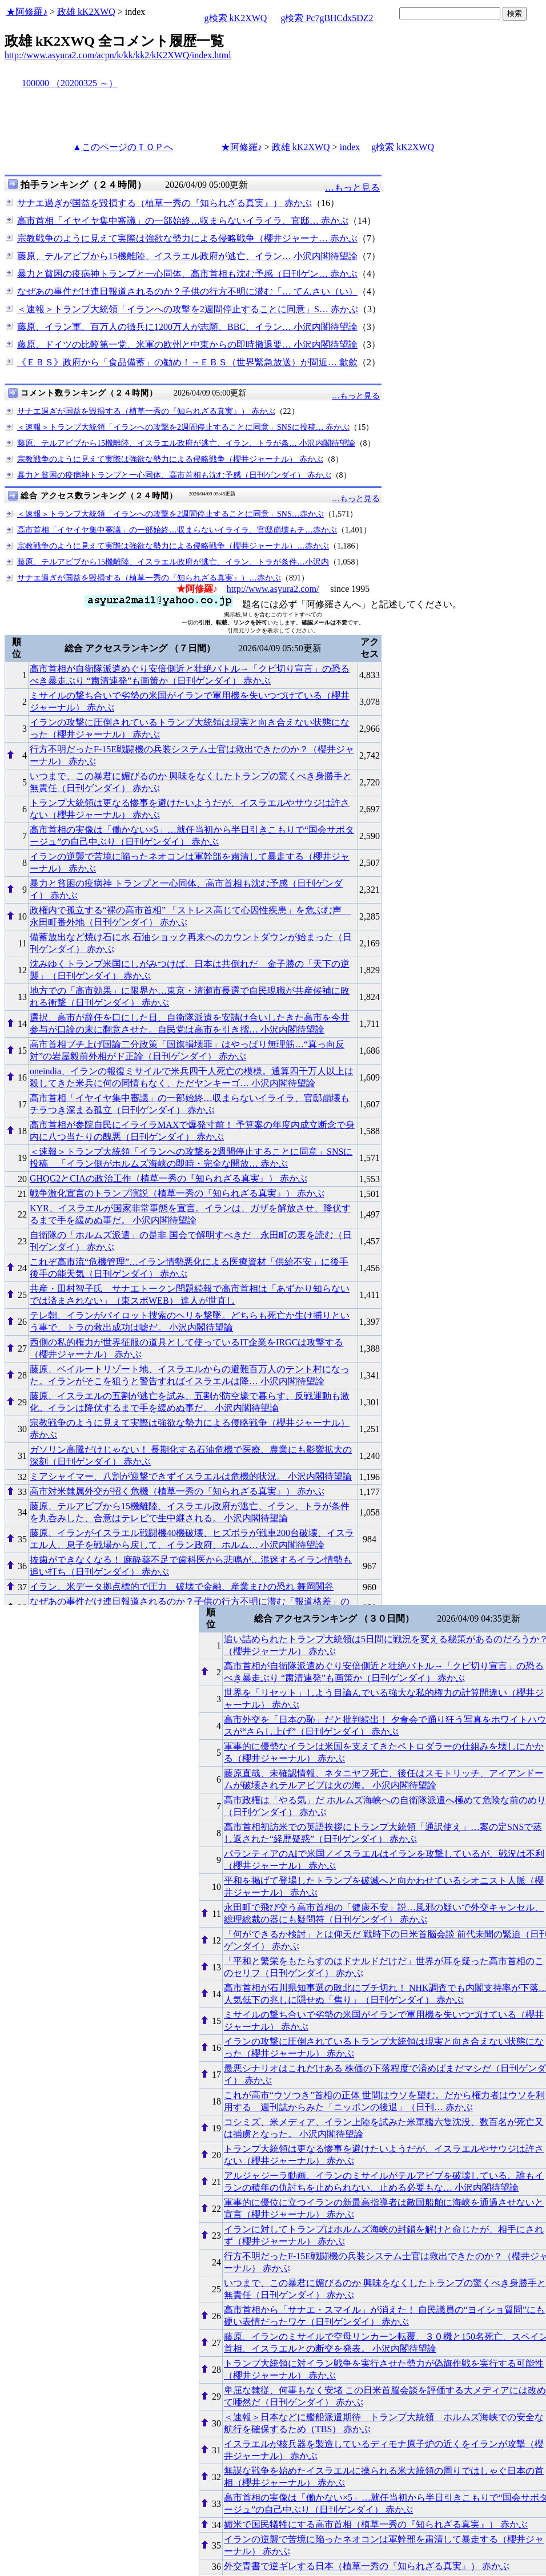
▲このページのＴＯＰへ (123, 147)
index (350, 147)
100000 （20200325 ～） (70, 83)
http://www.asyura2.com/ (273, 589)
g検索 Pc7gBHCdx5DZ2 (326, 18)
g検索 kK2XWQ (235, 18)
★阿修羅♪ (26, 12)
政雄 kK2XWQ (86, 12)
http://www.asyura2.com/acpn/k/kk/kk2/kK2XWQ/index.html (118, 55)
